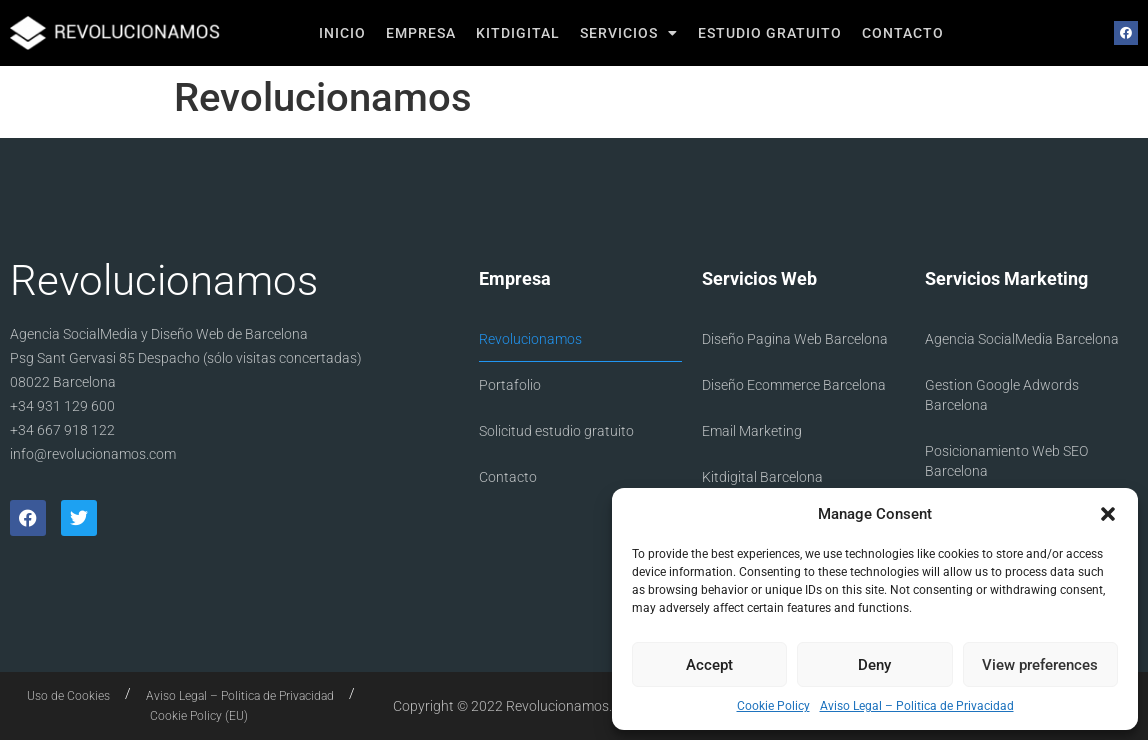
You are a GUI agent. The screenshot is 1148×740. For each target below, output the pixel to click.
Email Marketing (752, 431)
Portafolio (510, 385)
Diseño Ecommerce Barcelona (794, 385)
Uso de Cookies (68, 696)
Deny (874, 665)
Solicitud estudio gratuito (556, 431)
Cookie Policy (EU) (199, 716)
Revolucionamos (530, 339)
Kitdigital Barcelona (762, 477)
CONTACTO (903, 33)
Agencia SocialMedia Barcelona (1022, 339)
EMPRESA (421, 33)
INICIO (342, 33)
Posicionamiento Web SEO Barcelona (1006, 461)
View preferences (1040, 665)
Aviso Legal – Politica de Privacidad (917, 706)
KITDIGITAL (518, 33)
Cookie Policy (773, 706)
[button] (1108, 514)
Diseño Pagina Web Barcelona (795, 339)
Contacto (508, 477)
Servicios (629, 33)
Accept (709, 665)
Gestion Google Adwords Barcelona (1002, 395)
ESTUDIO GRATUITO (770, 33)
